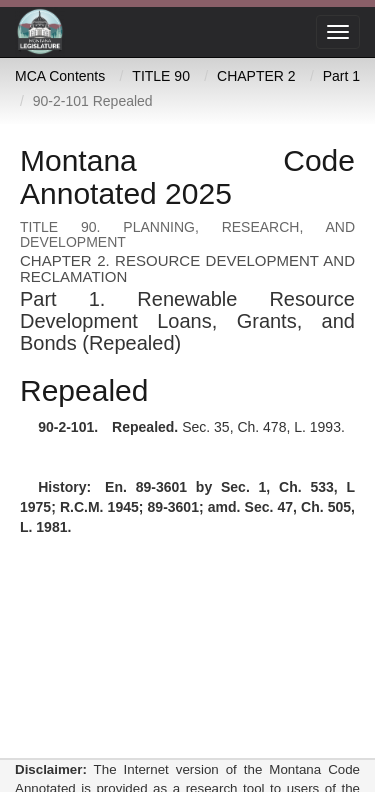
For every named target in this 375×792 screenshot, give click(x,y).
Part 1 (341, 76)
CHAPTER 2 (256, 76)
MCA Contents (60, 76)
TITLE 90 (161, 76)
